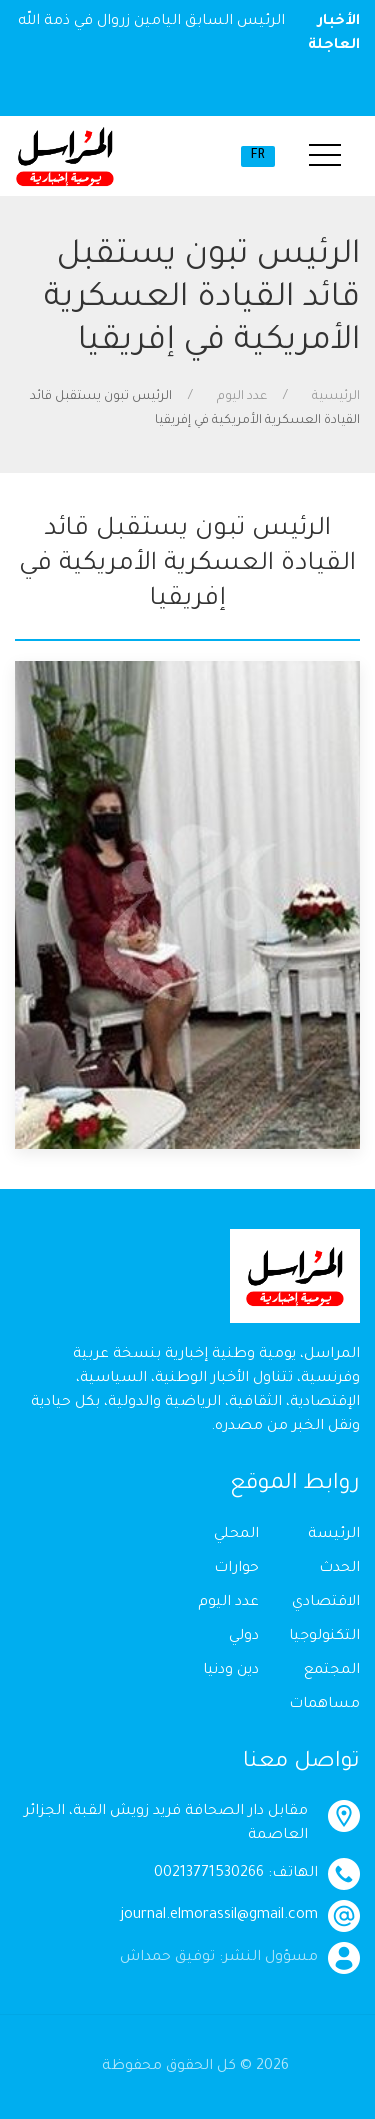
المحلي (236, 1535)
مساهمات (324, 1705)
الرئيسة (334, 1535)
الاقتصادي (326, 1603)
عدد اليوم (242, 397)
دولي (244, 1637)
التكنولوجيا (324, 1637)
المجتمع (332, 1671)
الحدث (339, 1569)
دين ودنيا (231, 1671)
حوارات (236, 1569)
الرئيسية (336, 397)
